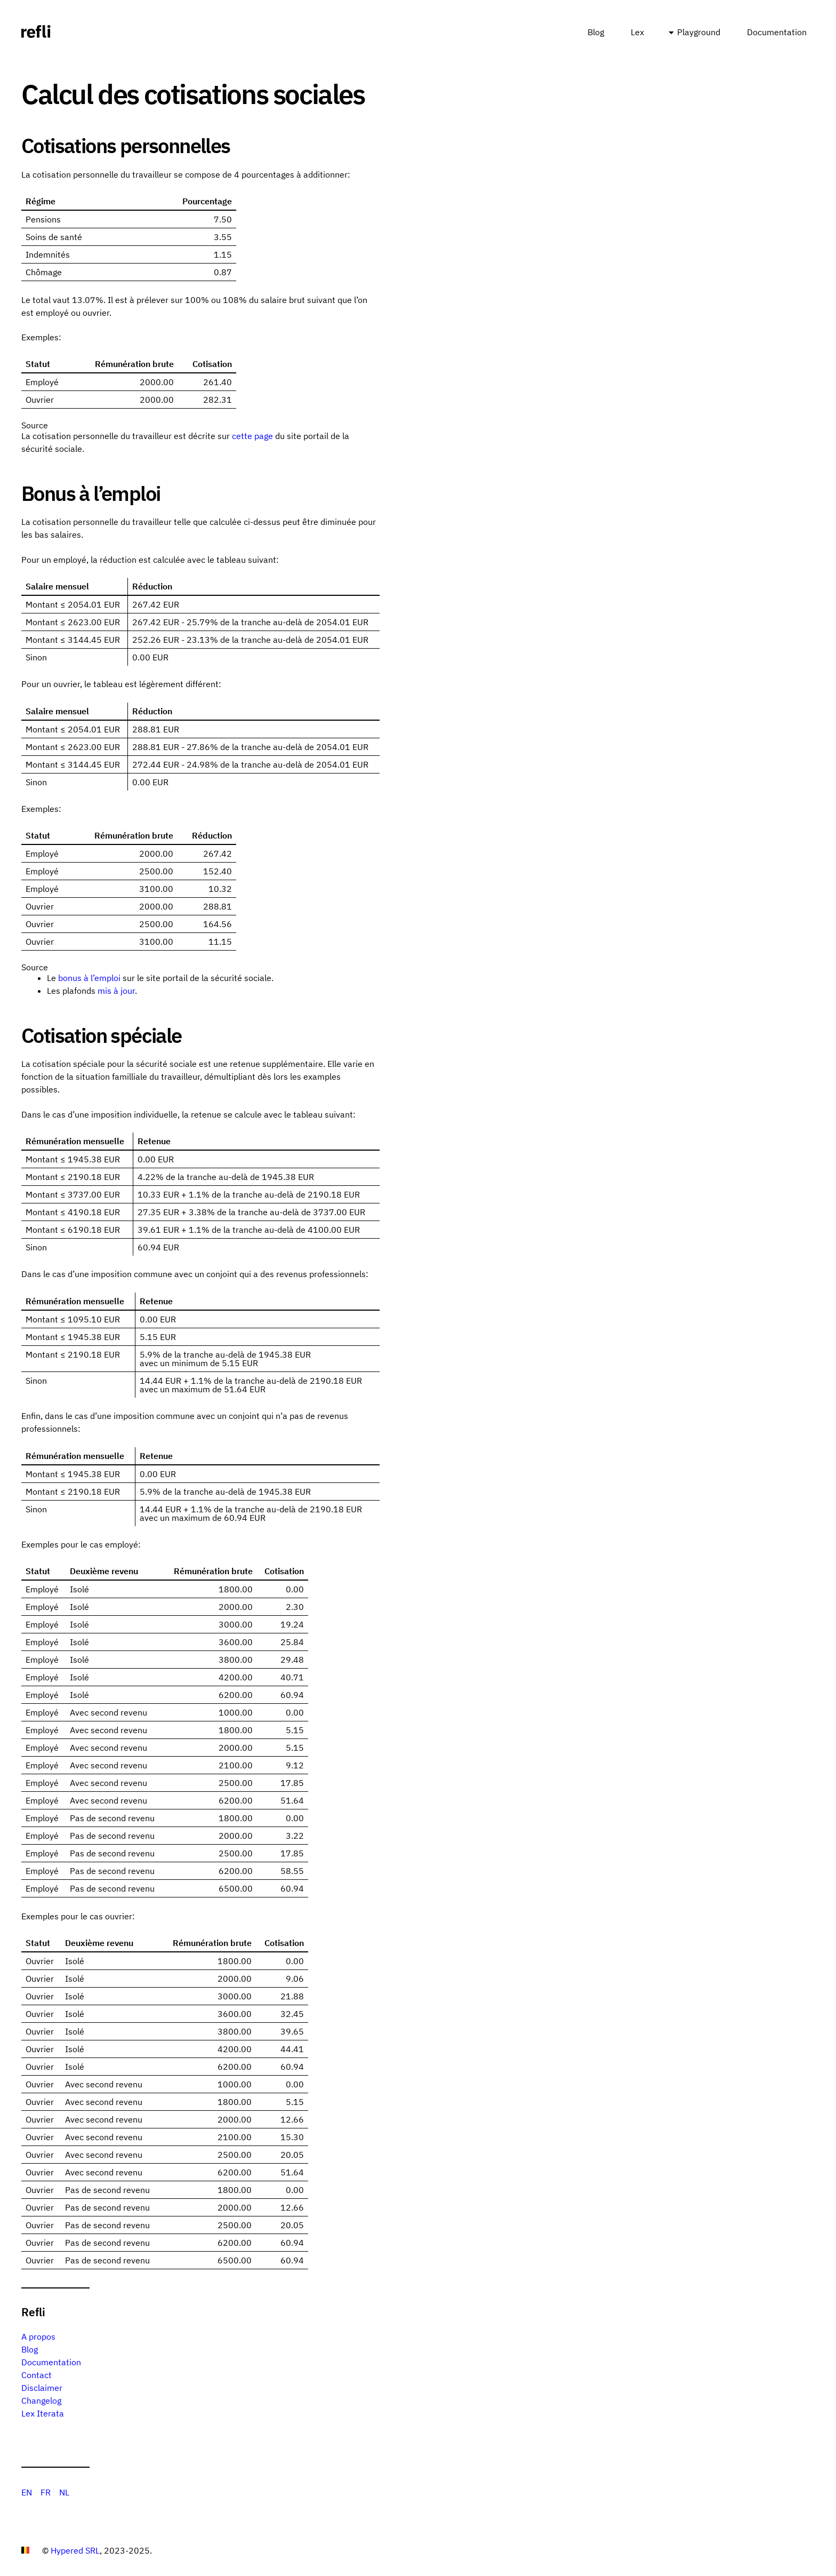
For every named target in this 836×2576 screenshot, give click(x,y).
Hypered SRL (75, 2550)
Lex (637, 32)
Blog (596, 32)
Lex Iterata (42, 2413)
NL (64, 2492)
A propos (38, 2336)
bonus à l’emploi (89, 977)
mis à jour (116, 990)
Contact (36, 2375)
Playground (698, 32)
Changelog (41, 2400)
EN (26, 2492)
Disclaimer (41, 2387)
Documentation (777, 32)
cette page (252, 435)
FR (46, 2492)
